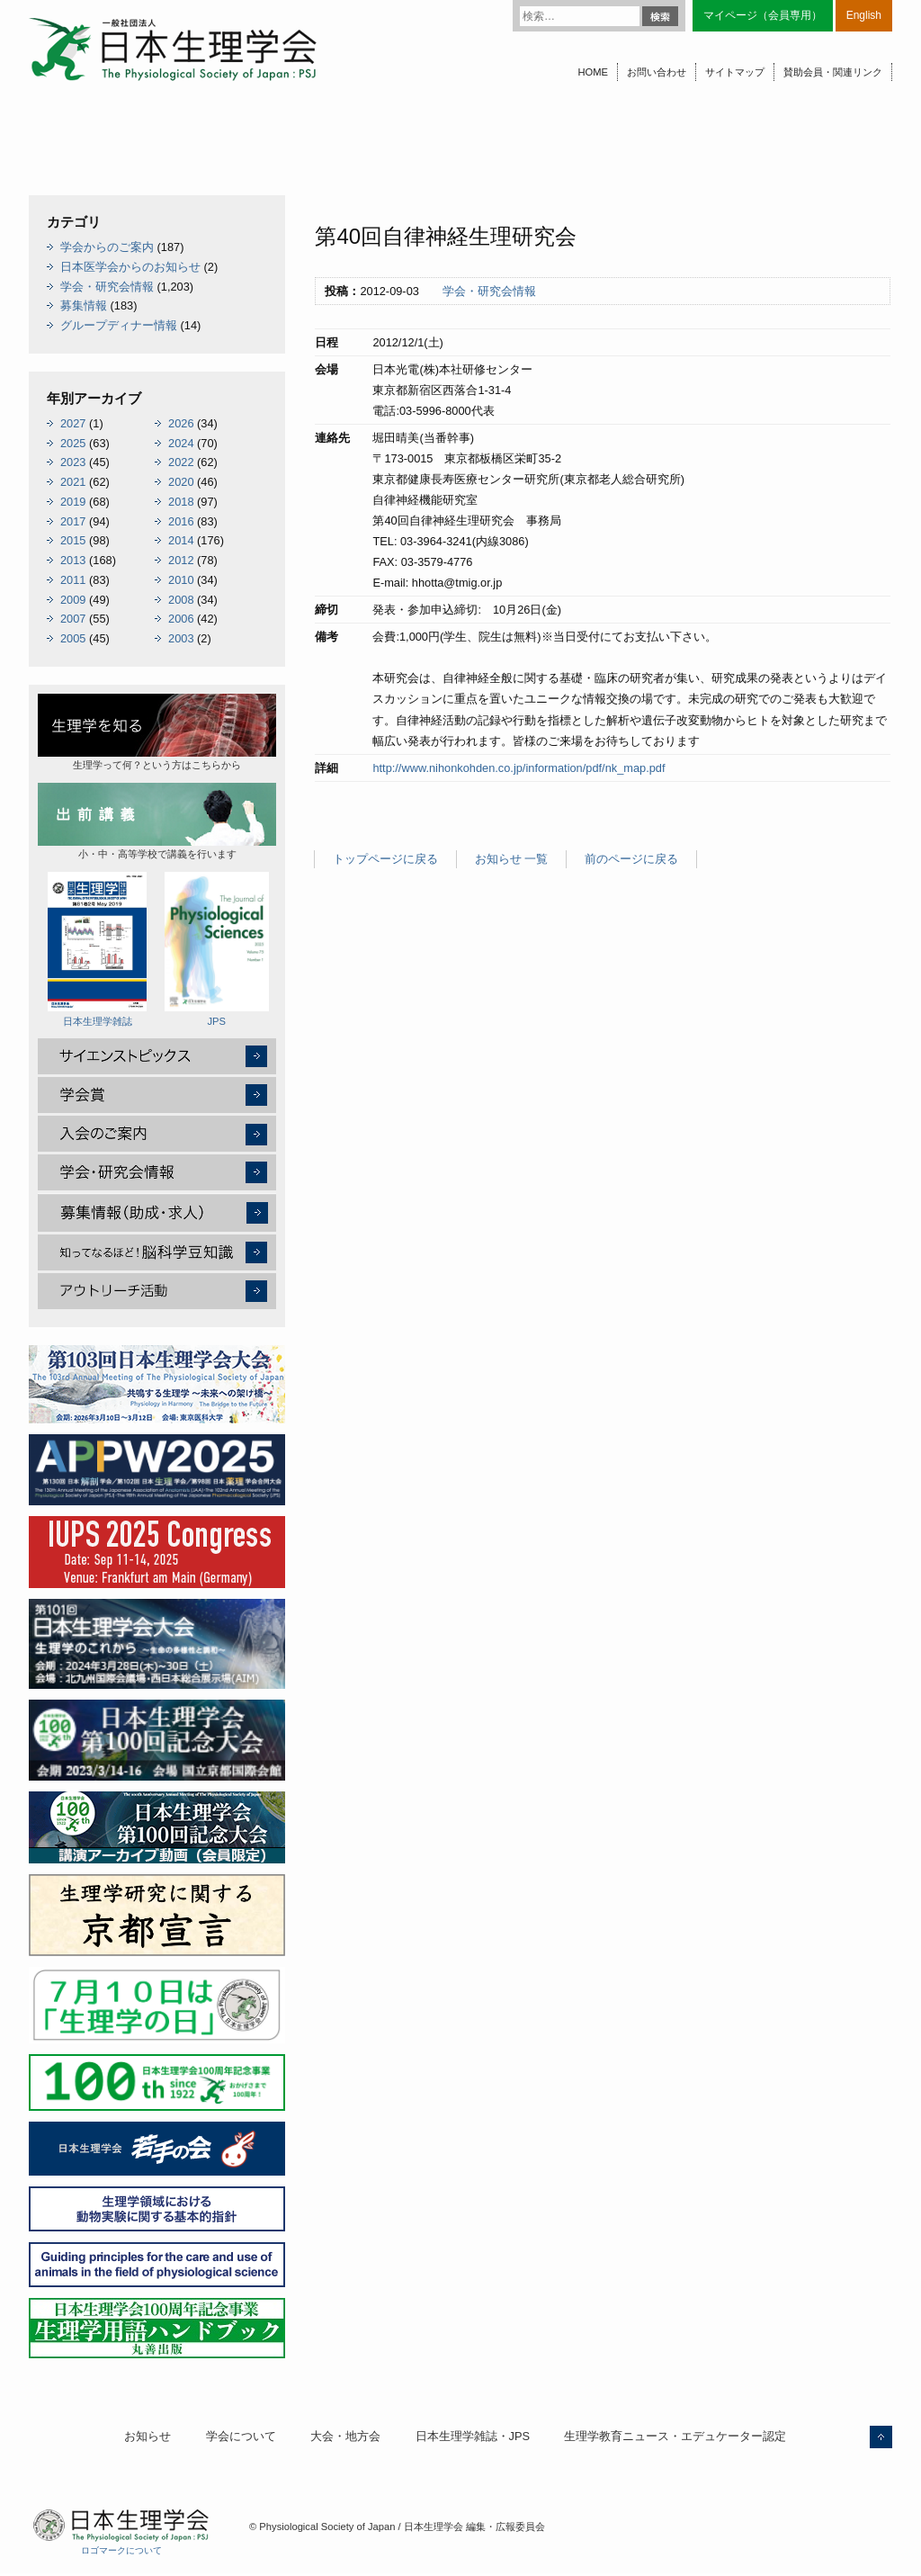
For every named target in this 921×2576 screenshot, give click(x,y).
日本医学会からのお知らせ (130, 267)
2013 (72, 560)
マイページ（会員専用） (762, 15)
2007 (72, 618)
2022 (180, 462)
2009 (72, 599)
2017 (72, 521)
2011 (72, 580)
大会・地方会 (345, 2436)
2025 (72, 443)
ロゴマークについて (121, 2550)
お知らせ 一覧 (512, 859)
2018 (180, 501)
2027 (72, 423)
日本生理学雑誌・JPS (473, 2436)
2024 (180, 443)
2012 (180, 560)
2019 (72, 501)
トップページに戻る (385, 859)
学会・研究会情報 (489, 291)
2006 (180, 618)
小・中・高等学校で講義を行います (157, 821)
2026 (180, 423)
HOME (592, 72)
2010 (180, 580)
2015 (72, 540)
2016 (180, 521)
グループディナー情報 (118, 325)
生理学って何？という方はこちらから (157, 732)
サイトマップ (735, 72)
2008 (180, 599)
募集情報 (83, 305)
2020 (180, 482)
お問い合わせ (656, 72)
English (863, 15)
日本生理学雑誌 (97, 949)
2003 (180, 638)
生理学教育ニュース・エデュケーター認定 (675, 2436)
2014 (180, 540)
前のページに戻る (631, 859)
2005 (72, 638)
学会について (241, 2436)
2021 (72, 482)
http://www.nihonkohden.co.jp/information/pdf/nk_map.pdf (518, 768)
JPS (217, 949)
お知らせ (147, 2436)
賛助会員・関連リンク (832, 72)
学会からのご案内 (107, 247)
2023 (72, 462)
